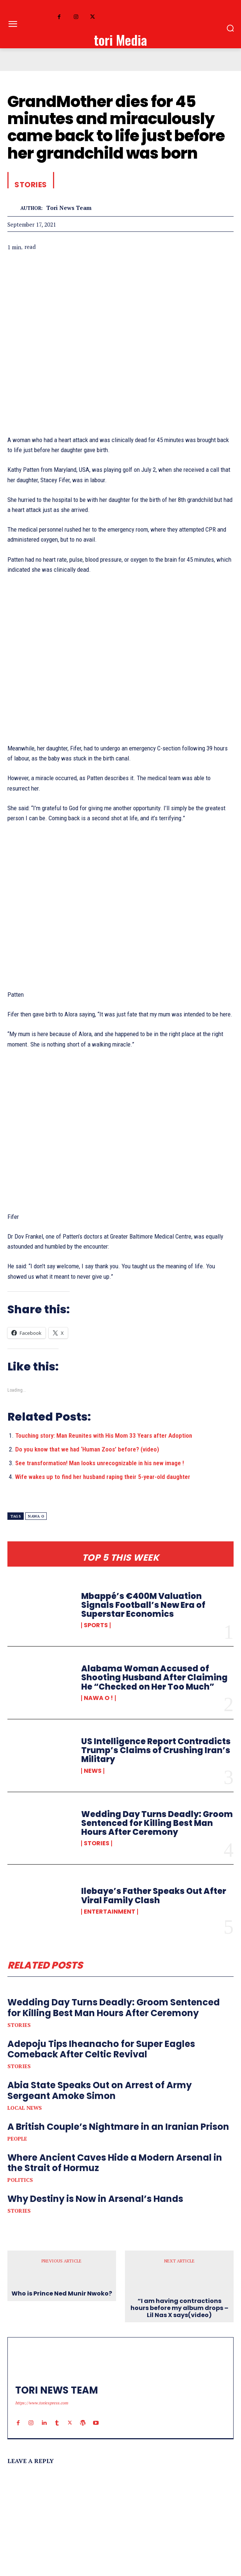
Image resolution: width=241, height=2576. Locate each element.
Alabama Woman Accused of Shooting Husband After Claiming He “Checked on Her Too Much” (154, 1677)
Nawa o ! (98, 1698)
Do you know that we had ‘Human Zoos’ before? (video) (87, 1449)
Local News (24, 2108)
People (17, 2138)
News (93, 1771)
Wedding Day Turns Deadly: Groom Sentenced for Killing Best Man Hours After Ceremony (157, 1823)
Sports (96, 1625)
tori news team (69, 207)
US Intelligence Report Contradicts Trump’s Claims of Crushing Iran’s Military (156, 1750)
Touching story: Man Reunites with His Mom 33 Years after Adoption (103, 1435)
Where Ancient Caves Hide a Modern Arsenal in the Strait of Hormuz (114, 2162)
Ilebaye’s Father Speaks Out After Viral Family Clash (153, 1895)
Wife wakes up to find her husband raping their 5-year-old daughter (102, 1476)
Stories (96, 1843)
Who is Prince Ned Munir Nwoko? (61, 2293)
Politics (20, 2180)
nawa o (36, 1516)
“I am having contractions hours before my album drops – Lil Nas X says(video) (179, 2308)
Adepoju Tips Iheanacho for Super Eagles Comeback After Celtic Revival (101, 2049)
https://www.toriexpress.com (41, 2402)
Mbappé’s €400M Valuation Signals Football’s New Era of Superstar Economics (143, 1605)
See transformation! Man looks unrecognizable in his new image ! (99, 1463)
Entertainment (109, 1912)
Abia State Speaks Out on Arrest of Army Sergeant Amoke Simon (99, 2090)
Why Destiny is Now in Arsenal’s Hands (95, 2199)
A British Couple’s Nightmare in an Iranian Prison (118, 2127)
